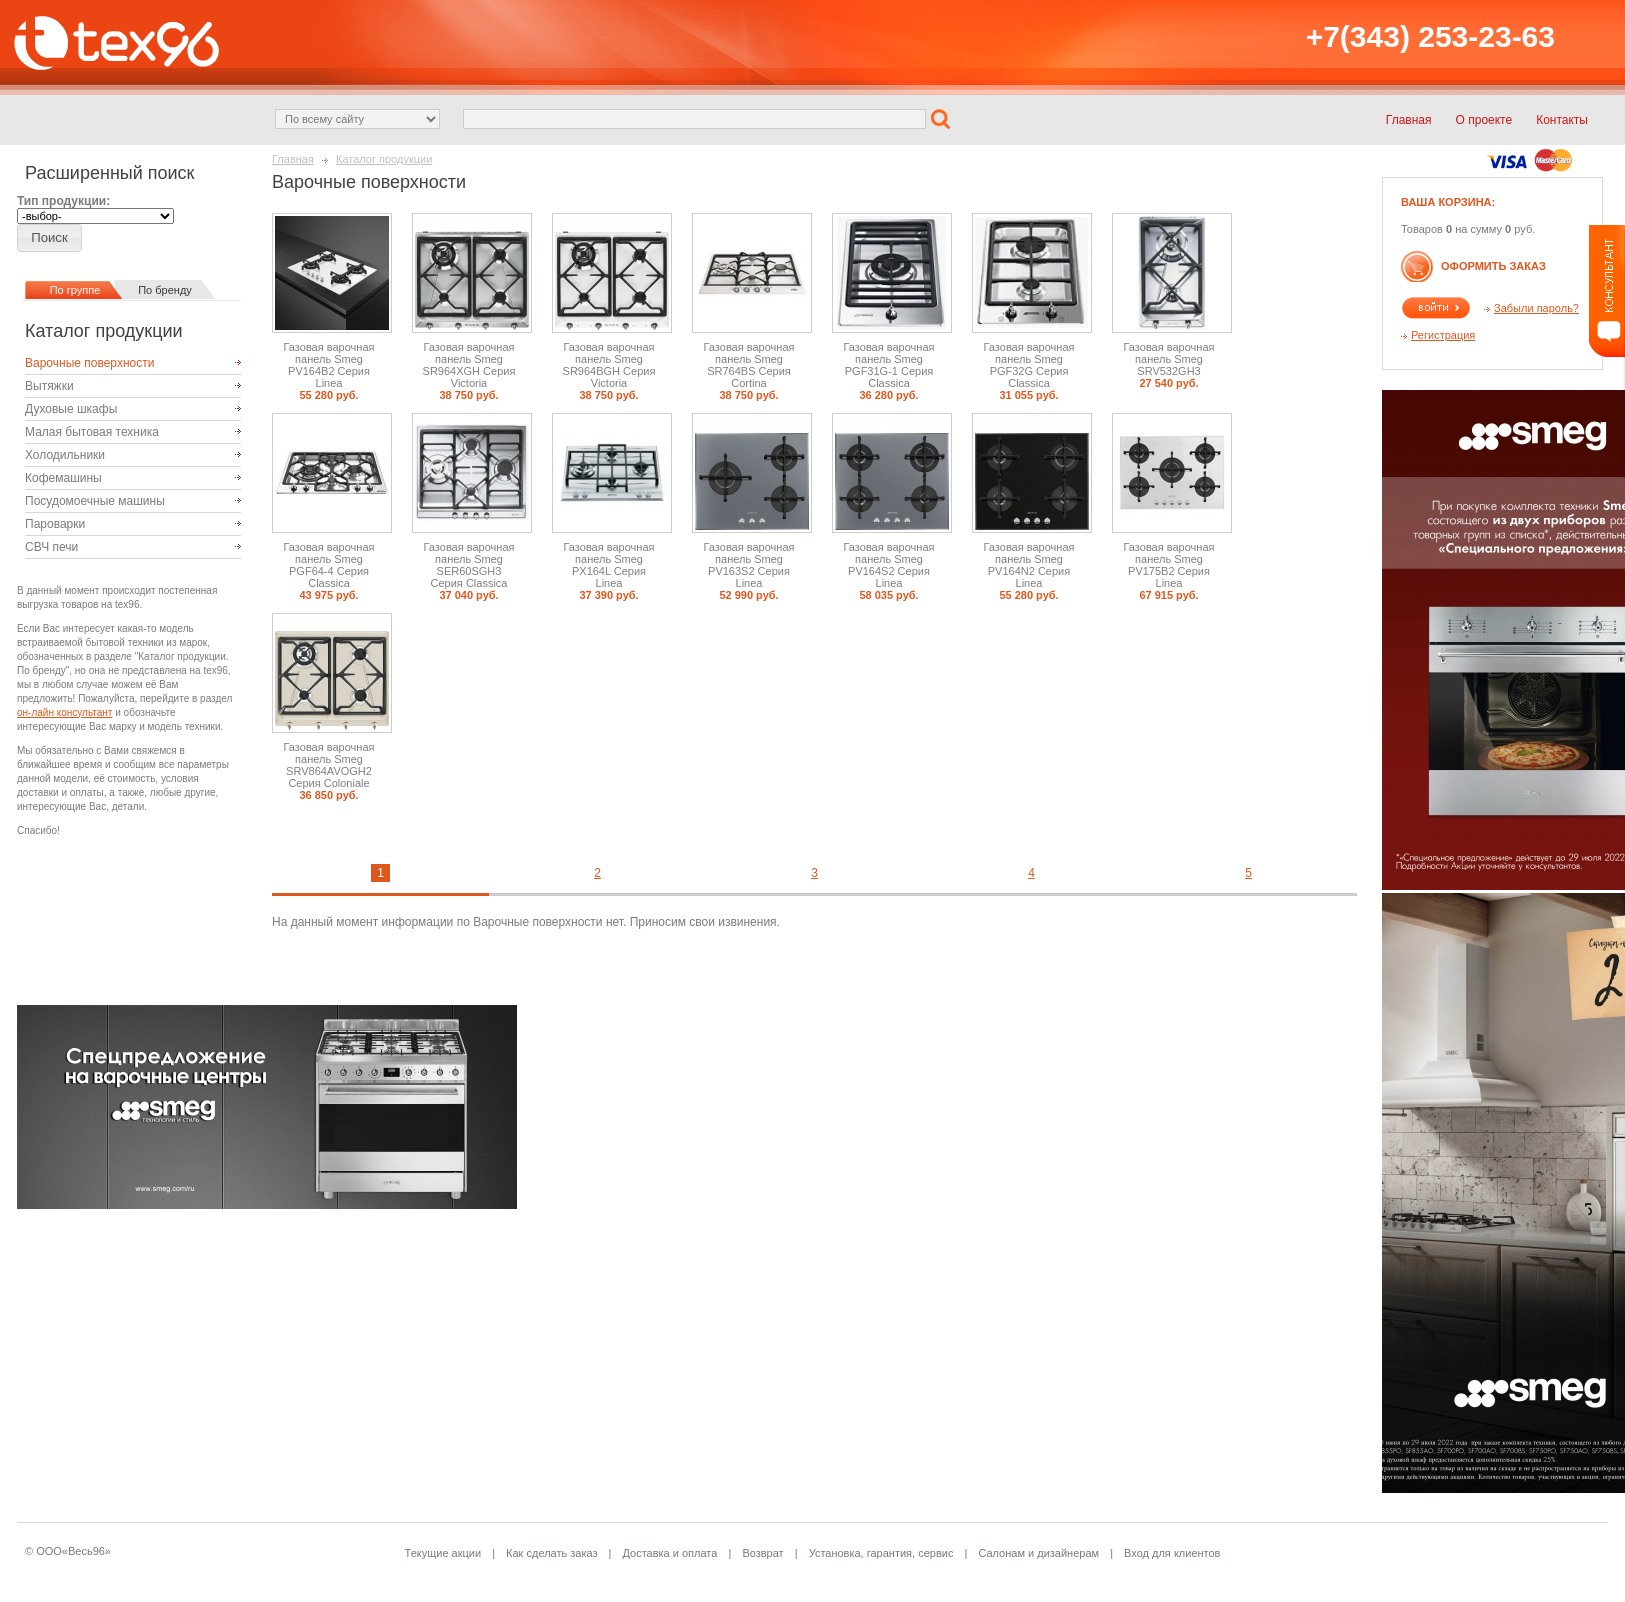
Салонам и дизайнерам (1038, 1553)
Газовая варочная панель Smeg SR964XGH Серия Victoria (469, 365)
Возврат (762, 1553)
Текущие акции (443, 1553)
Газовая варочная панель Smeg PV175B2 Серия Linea (1169, 565)
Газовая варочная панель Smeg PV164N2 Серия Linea (1029, 565)
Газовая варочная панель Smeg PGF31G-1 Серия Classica (889, 365)
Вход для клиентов (1172, 1553)
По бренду (165, 290)
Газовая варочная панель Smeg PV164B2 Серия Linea (329, 365)
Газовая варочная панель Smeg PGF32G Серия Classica (1029, 365)
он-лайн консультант (64, 712)
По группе (75, 290)
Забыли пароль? (1536, 308)
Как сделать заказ (551, 1553)
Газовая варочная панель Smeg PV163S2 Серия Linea (749, 565)
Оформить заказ (1493, 266)
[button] (943, 118)
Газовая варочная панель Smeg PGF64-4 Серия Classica (329, 565)
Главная (293, 159)
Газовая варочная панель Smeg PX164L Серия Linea (609, 565)
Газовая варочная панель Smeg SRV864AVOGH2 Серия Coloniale (329, 765)
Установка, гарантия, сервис (881, 1553)
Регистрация (1443, 335)
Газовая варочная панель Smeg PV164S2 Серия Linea (889, 565)
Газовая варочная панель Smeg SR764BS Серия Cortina (749, 365)
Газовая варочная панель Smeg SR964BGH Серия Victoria (609, 365)
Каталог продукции (384, 159)
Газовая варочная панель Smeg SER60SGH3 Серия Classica (469, 565)
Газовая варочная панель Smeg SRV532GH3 (1169, 359)
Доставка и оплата (670, 1553)
